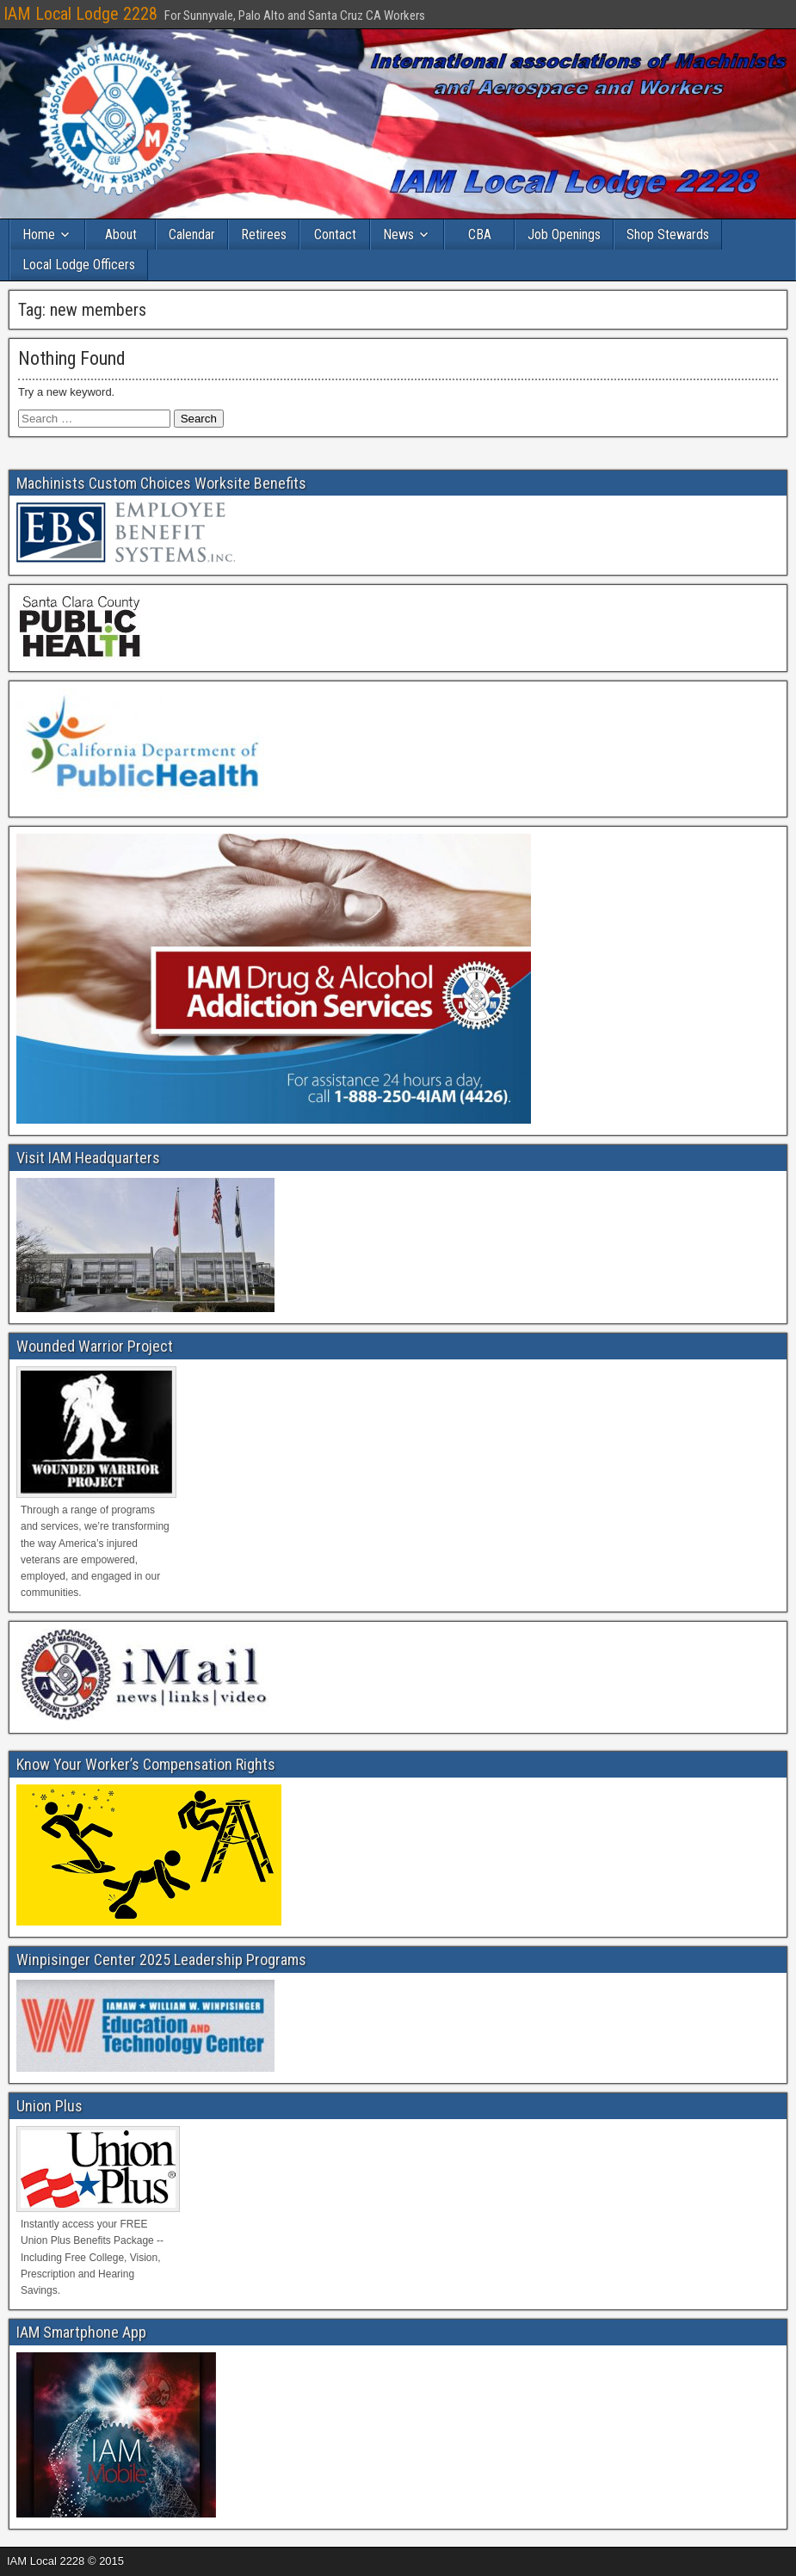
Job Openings (564, 234)
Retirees (264, 234)
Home (38, 234)
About (121, 234)
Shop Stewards (667, 234)
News (398, 234)
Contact (335, 234)
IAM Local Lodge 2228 (80, 13)
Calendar (192, 234)
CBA (479, 234)
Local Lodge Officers (78, 264)
